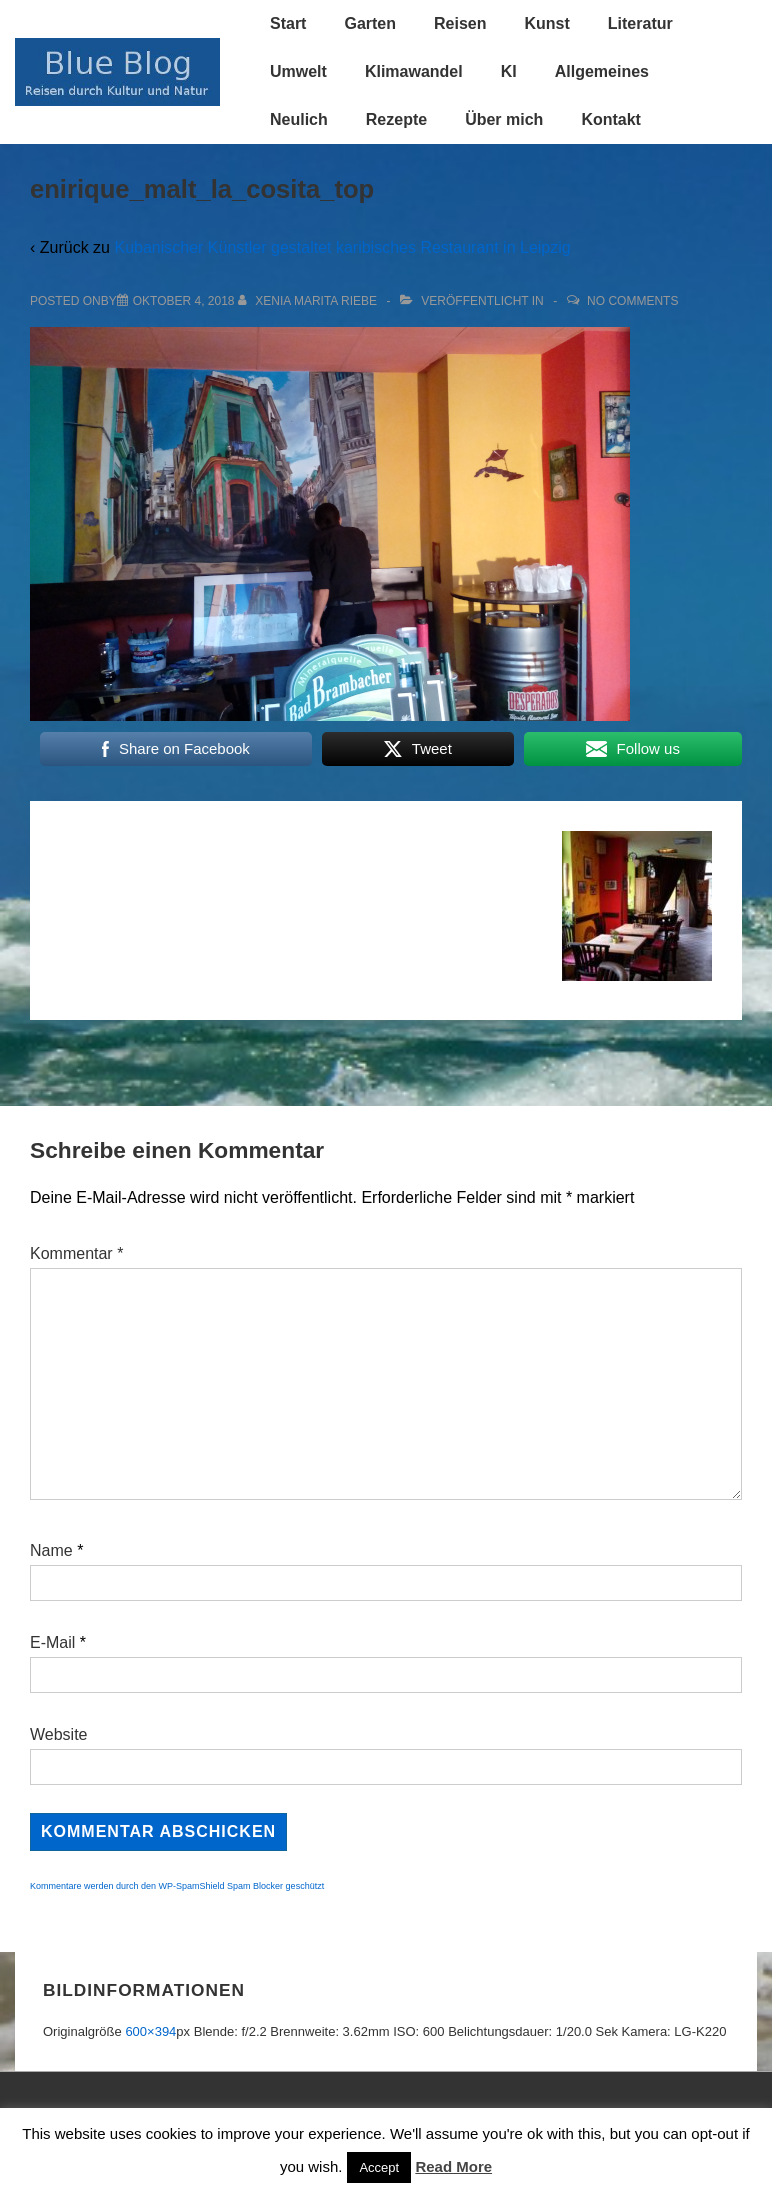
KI (509, 71)
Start (288, 23)
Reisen (460, 23)
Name (51, 1550)
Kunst (546, 23)
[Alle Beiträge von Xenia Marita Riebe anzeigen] (309, 301)
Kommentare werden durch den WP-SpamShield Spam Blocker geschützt (177, 1886)
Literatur (640, 23)
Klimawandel (414, 71)
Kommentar (76, 1253)
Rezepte (396, 119)
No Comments (632, 301)
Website (59, 1734)
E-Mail (52, 1642)
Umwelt (298, 71)
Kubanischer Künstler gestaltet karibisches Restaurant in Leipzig (342, 247)
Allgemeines (602, 71)
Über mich (504, 119)
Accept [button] (379, 2167)
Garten (370, 23)
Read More (453, 2166)
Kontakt (611, 119)
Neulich (299, 119)
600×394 (150, 2031)
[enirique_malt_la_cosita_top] (184, 301)
